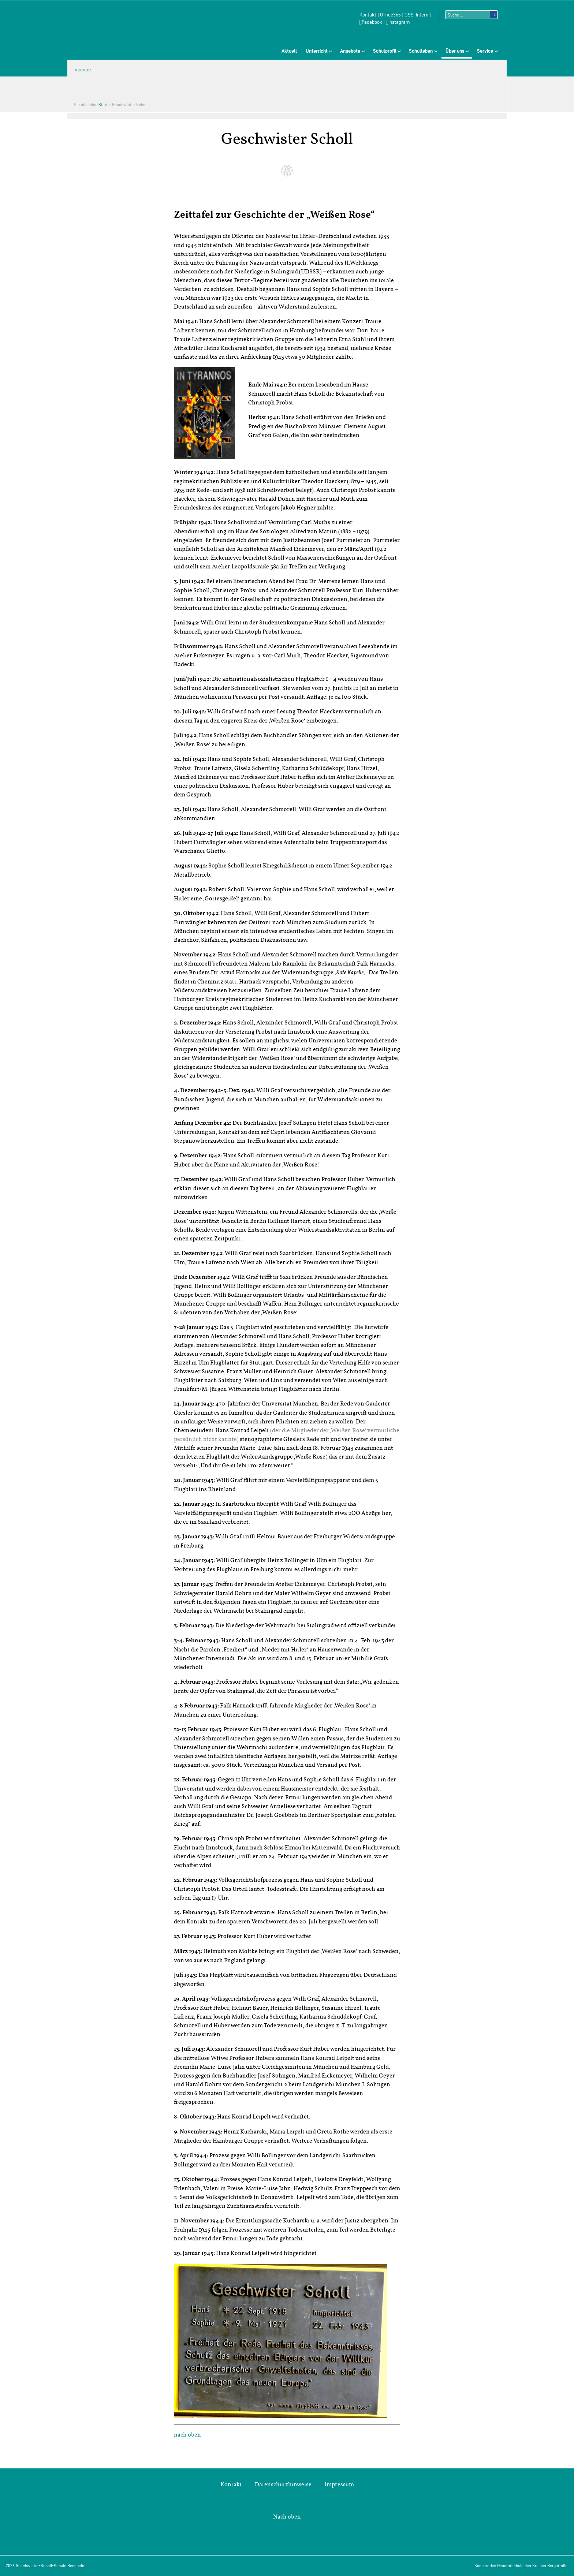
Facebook (371, 22)
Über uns (455, 51)
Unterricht (317, 51)
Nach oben (287, 2516)
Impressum (339, 2484)
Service (485, 51)
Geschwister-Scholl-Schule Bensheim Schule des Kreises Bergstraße (125, 23)
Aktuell (289, 51)
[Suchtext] (471, 14)
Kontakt (367, 15)
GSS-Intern (416, 15)
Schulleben (421, 51)
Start (103, 104)
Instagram (398, 22)
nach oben (187, 2434)
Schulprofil (384, 51)
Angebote (350, 51)
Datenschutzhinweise (283, 2484)
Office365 (390, 15)
